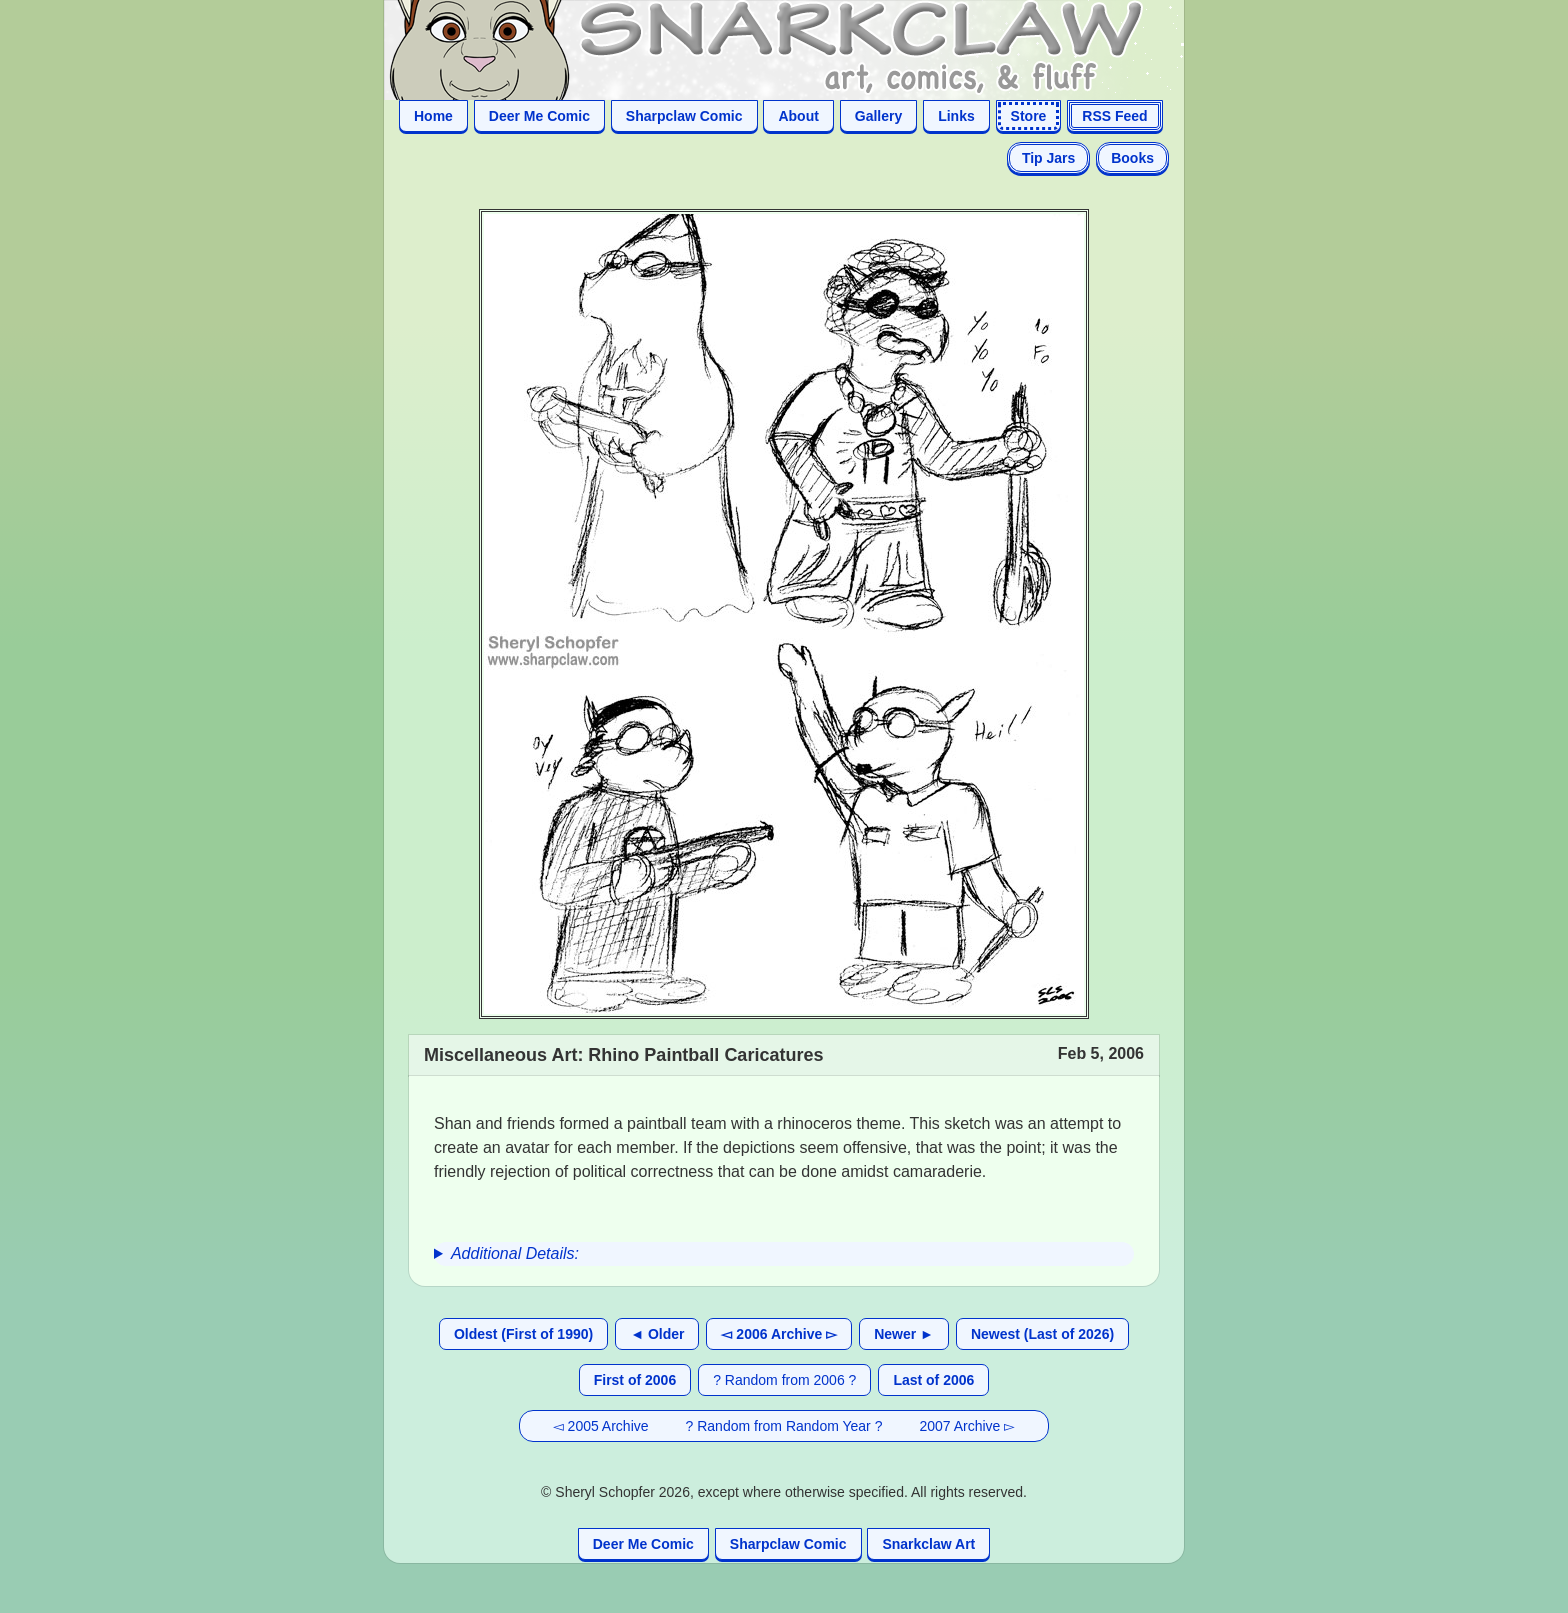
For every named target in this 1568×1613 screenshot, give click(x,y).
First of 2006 (635, 1380)
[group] (784, 1254)
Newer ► (904, 1334)
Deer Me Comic (539, 116)
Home (433, 116)
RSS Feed (1114, 116)
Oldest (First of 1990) (523, 1334)
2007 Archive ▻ (967, 1426)
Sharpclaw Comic (684, 116)
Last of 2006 (933, 1380)
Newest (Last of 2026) (1042, 1334)
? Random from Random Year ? (784, 1426)
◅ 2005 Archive (601, 1426)
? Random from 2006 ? (784, 1380)
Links (956, 116)
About (798, 116)
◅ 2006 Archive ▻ (779, 1334)
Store (1029, 116)
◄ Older (657, 1334)
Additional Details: (515, 1253)
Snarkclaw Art (928, 1544)
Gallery (878, 116)
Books (1132, 158)
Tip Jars (1048, 158)
